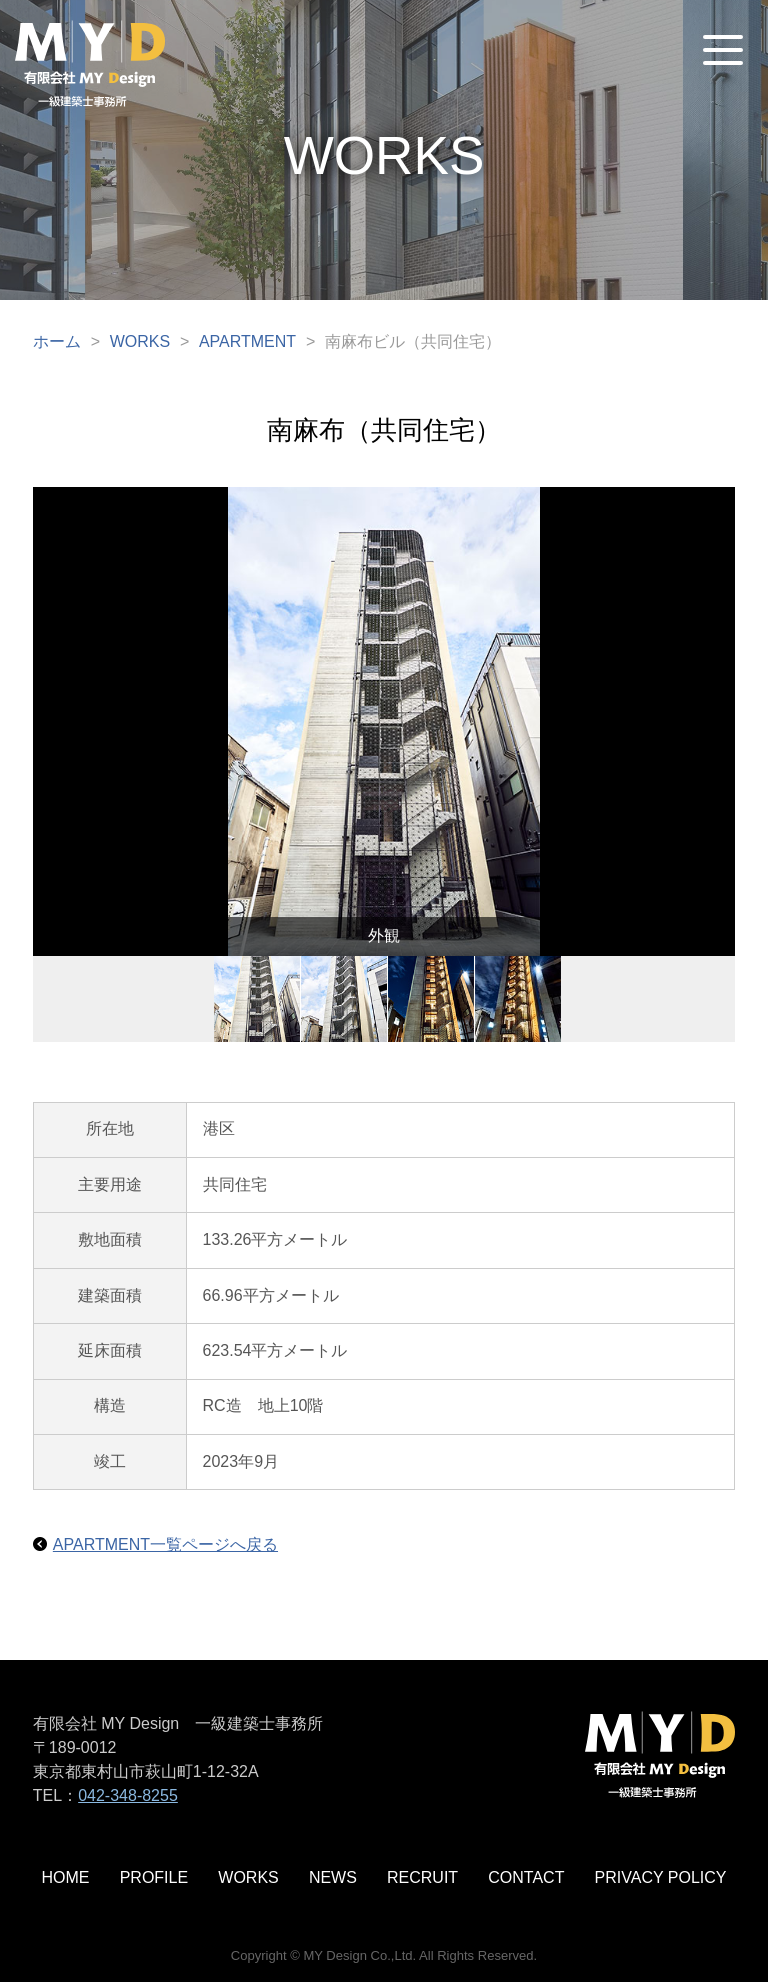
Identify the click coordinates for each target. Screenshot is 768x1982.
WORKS (140, 341)
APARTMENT (247, 341)
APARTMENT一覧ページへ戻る (165, 1544)
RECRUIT (422, 1877)
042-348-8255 (128, 1795)
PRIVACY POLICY (661, 1877)
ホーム (57, 341)
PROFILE (154, 1877)
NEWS (333, 1877)
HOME (66, 1877)
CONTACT (526, 1877)
